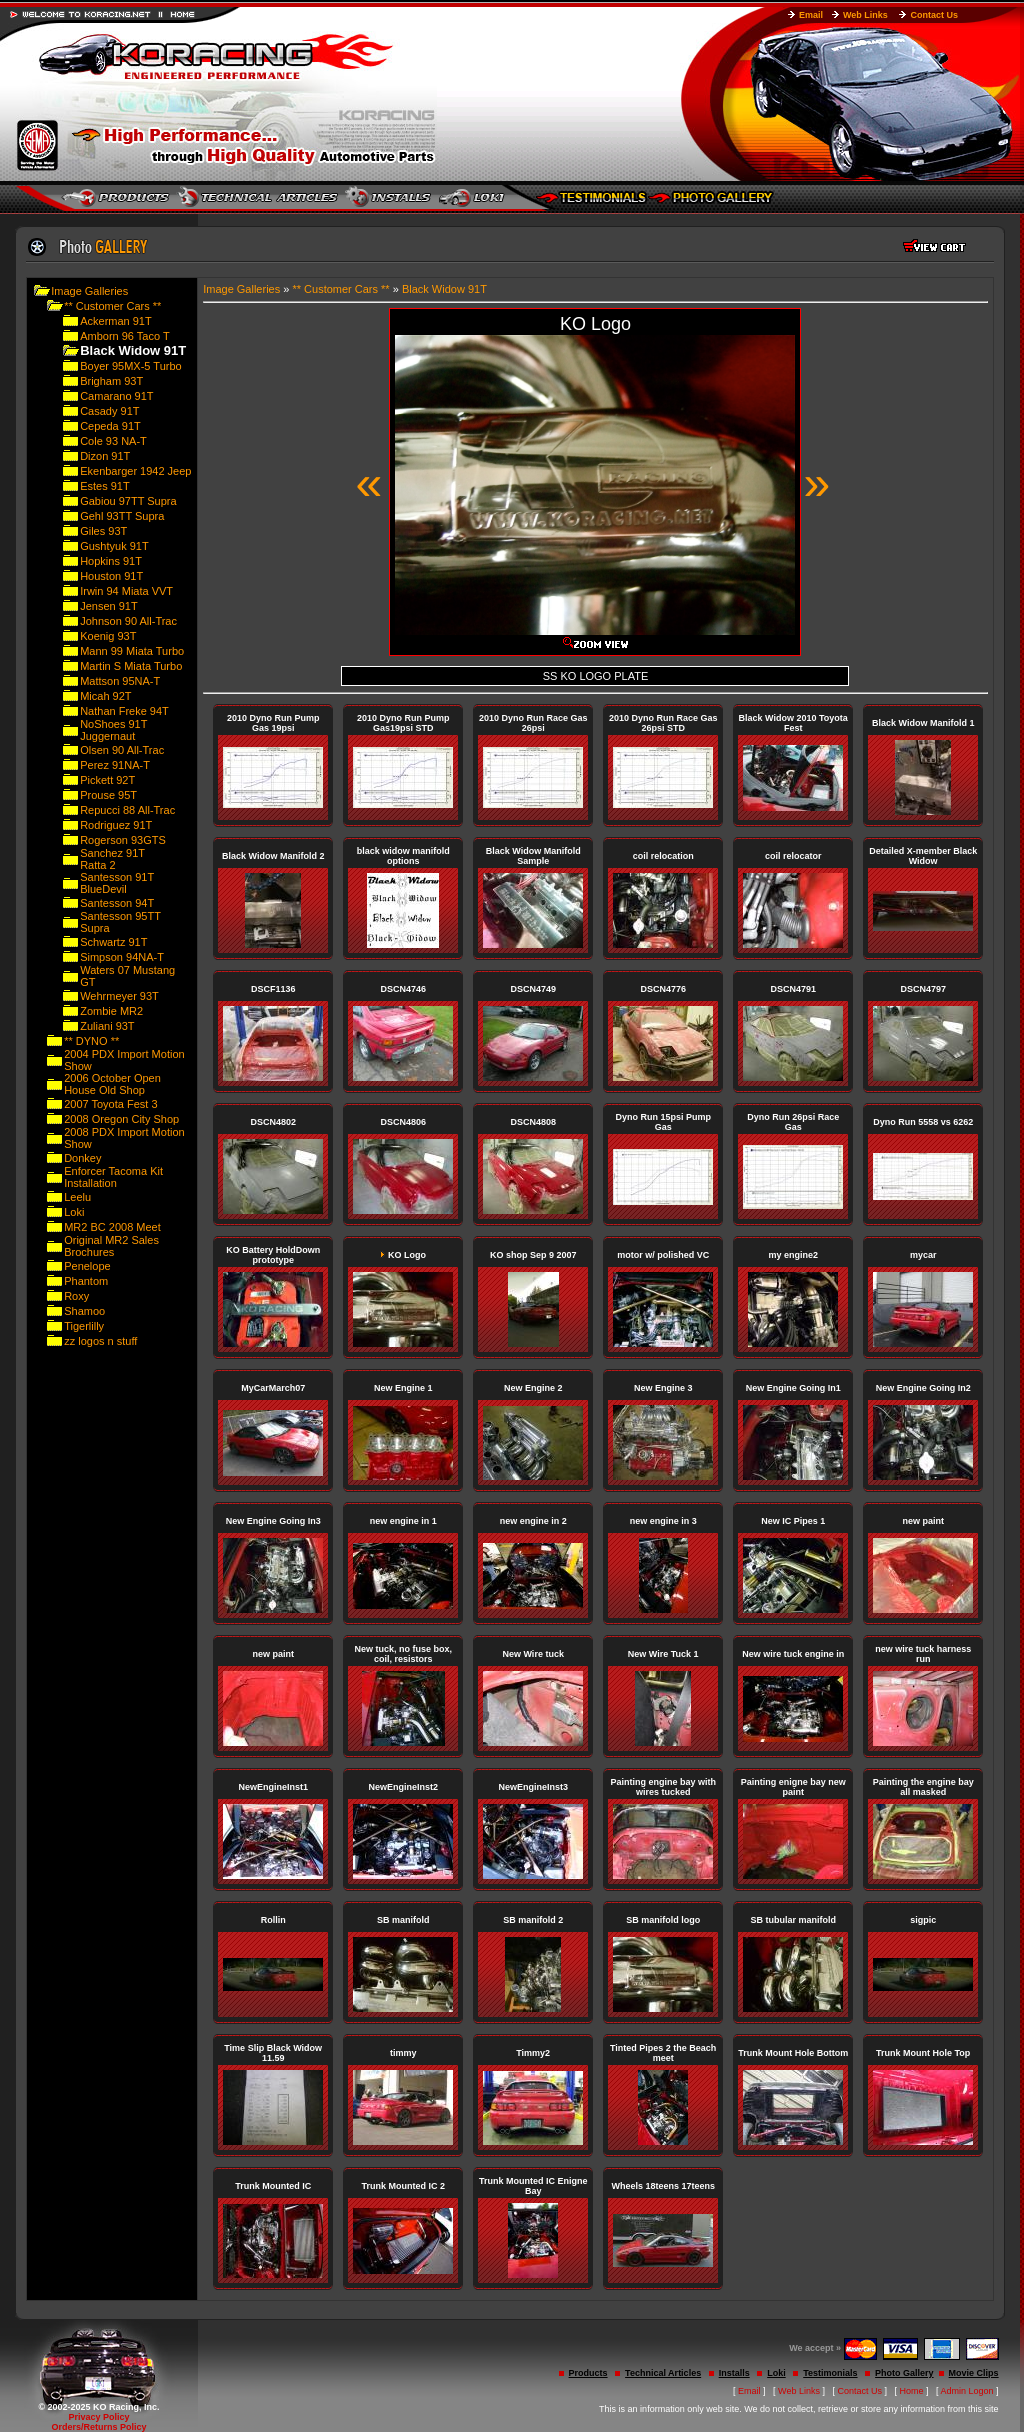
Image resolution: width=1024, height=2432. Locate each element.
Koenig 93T (108, 636)
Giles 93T (103, 531)
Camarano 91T (116, 396)
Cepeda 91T (110, 426)
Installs (734, 2373)
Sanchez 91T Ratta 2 (112, 859)
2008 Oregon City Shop (121, 1119)
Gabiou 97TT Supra (128, 501)
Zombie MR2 (111, 1011)
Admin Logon (967, 2391)
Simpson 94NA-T (122, 957)
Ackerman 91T (116, 321)
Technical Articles (663, 2373)
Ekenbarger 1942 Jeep (135, 471)
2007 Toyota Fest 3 (110, 1104)
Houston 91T (111, 576)
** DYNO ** (91, 1041)
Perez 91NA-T (115, 765)
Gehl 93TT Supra (122, 516)
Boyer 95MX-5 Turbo (131, 366)
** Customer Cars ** (112, 306)
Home (912, 2391)
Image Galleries (89, 291)
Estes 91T (105, 486)
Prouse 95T (108, 795)
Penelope (87, 1266)
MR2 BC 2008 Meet (112, 1227)
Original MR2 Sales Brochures (111, 1246)
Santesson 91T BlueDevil (117, 883)
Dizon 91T (105, 456)
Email (811, 15)
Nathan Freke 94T (124, 711)
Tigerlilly (84, 1326)
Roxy (76, 1296)
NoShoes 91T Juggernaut (113, 730)
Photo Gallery (904, 2373)
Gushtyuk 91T (114, 546)
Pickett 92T (107, 780)
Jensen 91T (108, 606)
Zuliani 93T (107, 1026)
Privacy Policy (98, 2417)
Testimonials (830, 2373)
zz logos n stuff (100, 1341)
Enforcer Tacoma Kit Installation (113, 1177)
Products (588, 2373)
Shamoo (84, 1311)
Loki (74, 1212)
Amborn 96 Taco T (124, 336)
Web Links (865, 15)
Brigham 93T (111, 381)
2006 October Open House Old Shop (112, 1084)
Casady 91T (109, 411)
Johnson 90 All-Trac (128, 621)
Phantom (86, 1281)
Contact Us (934, 15)
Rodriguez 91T (116, 825)
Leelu (77, 1197)
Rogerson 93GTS (123, 840)
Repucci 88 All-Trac (127, 810)
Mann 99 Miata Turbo (132, 651)
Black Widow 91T (444, 289)
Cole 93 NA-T (113, 441)
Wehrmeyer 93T (119, 996)
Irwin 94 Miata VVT (126, 591)
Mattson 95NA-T (120, 681)
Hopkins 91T (111, 561)
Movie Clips (974, 2373)
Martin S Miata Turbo (131, 666)
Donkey (82, 1158)
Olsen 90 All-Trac (122, 750)
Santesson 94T (117, 903)
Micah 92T (105, 696)
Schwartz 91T (113, 942)
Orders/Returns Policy (98, 2427)
